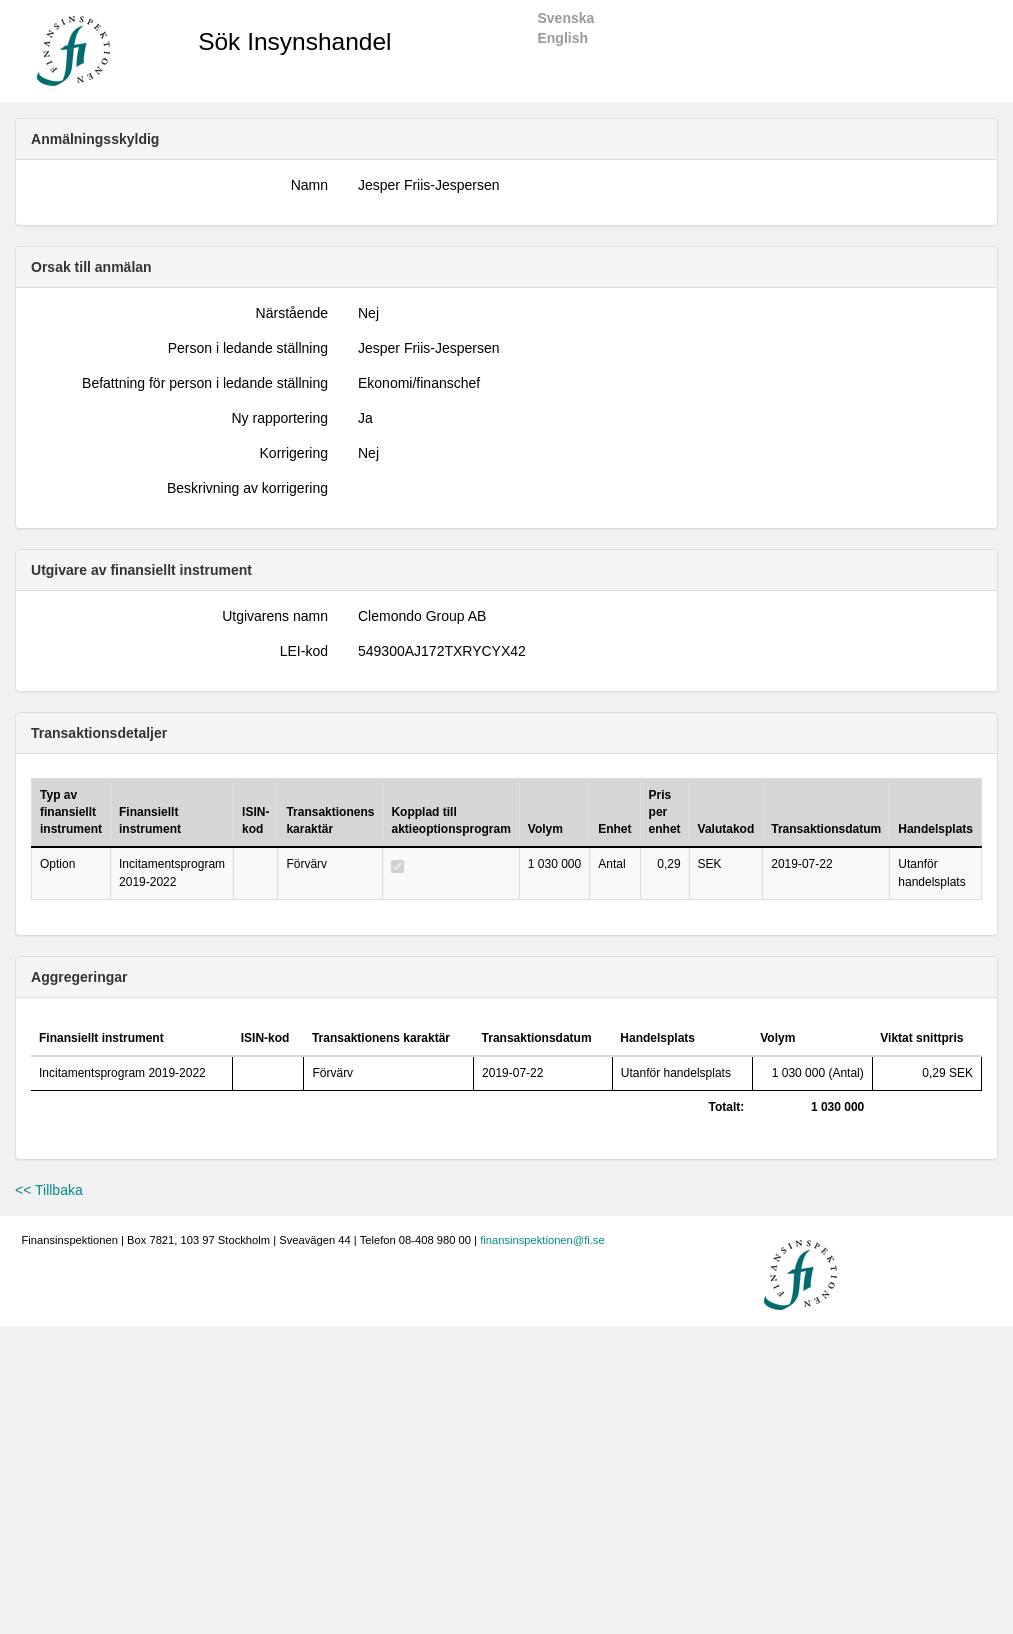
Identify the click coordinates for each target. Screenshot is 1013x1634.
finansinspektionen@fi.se (542, 1240)
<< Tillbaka (49, 1190)
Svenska (565, 18)
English (562, 38)
